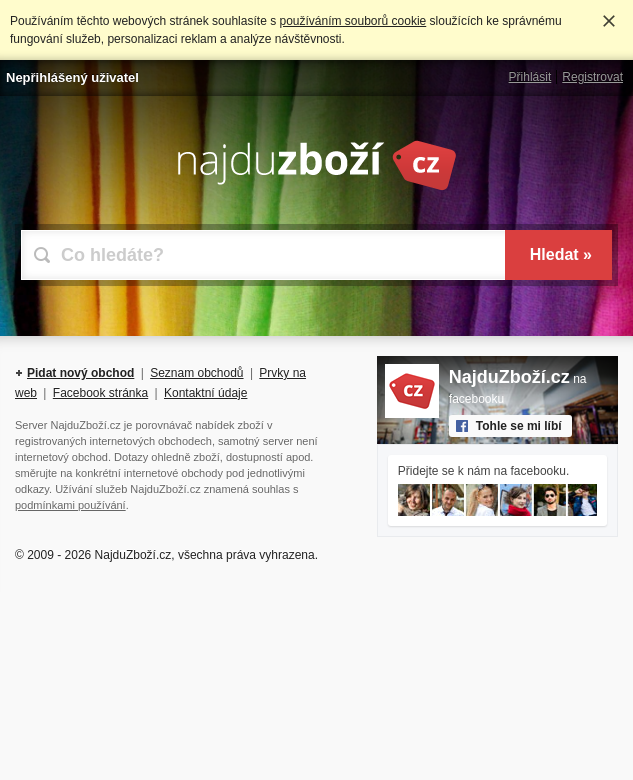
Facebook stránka (100, 393)
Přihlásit (530, 77)
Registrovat (592, 77)
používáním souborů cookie (352, 21)
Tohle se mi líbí (519, 426)
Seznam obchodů (196, 373)
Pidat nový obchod (80, 373)
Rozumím (609, 21)
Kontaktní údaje (205, 393)
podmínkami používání (70, 505)
